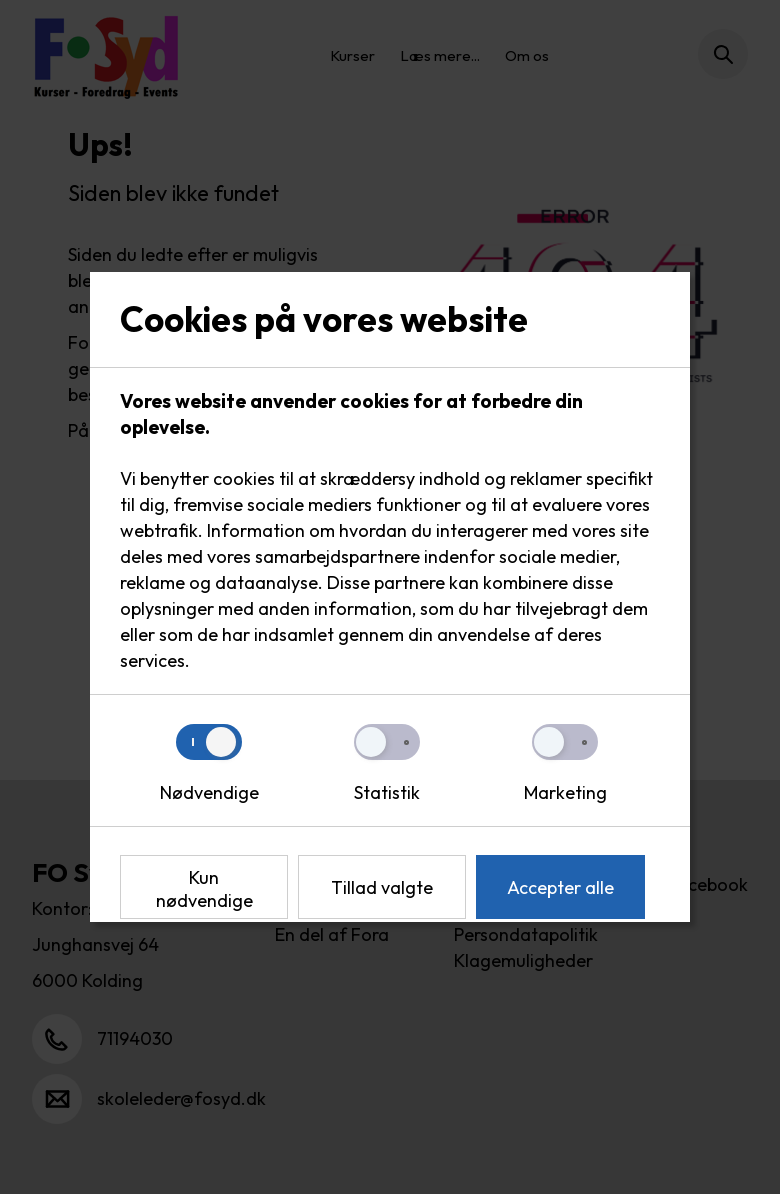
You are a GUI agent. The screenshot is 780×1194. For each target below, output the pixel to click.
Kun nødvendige (204, 889)
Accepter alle (560, 887)
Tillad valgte (382, 887)
